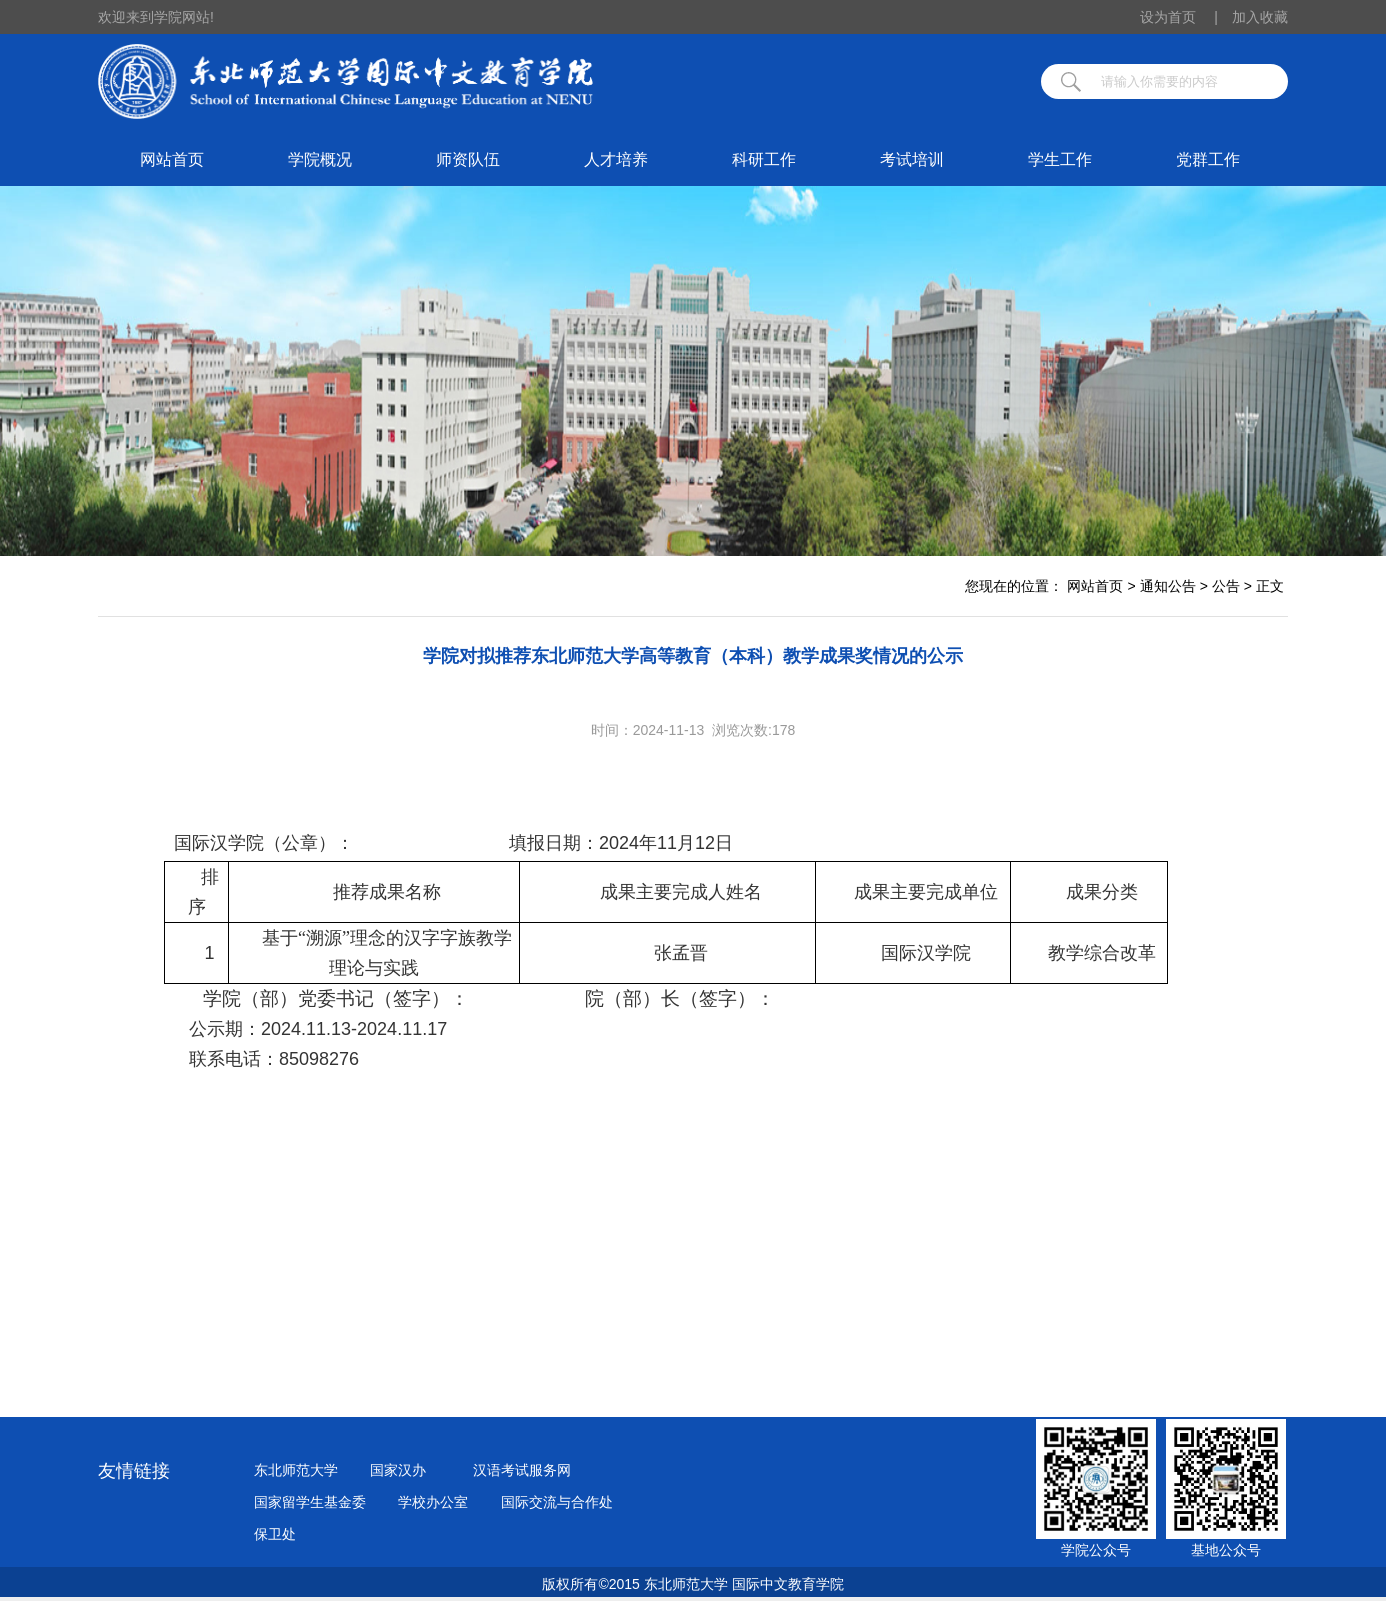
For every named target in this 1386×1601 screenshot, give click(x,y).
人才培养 (616, 159)
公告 (1226, 586)
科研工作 (764, 159)
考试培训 (912, 159)
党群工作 (1208, 159)
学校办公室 (433, 1502)
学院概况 (320, 159)
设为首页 (1179, 17)
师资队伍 (468, 159)
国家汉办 (398, 1470)
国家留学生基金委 (310, 1502)
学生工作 (1060, 159)
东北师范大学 (296, 1470)
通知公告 (1168, 586)
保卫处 (275, 1534)
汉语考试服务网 (522, 1470)
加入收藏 (1260, 17)
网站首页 (172, 159)
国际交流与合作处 (557, 1502)
